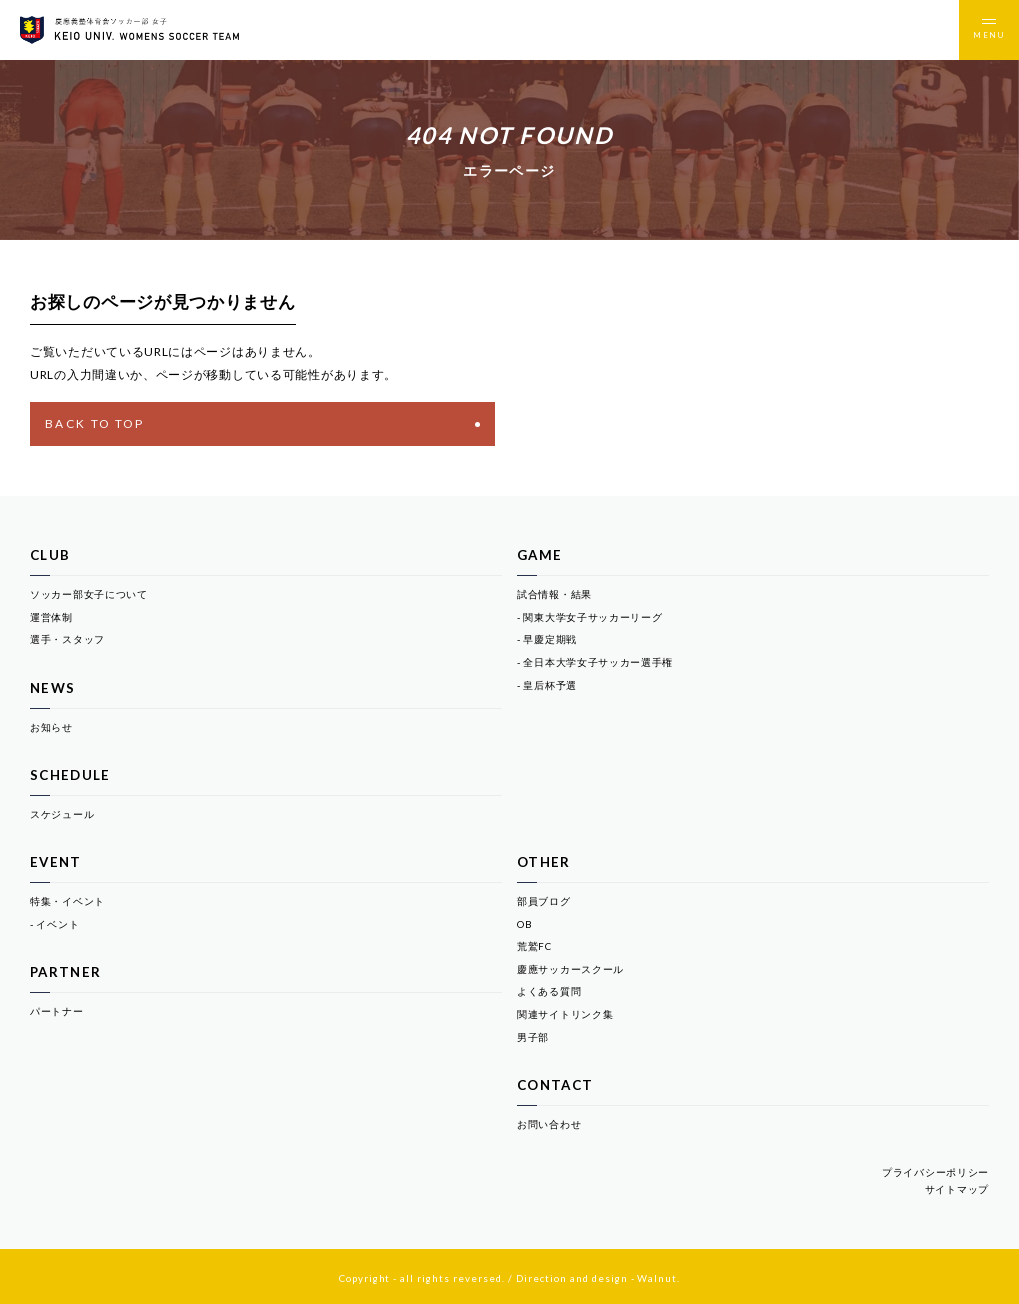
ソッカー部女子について (89, 594)
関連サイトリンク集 (565, 1014)
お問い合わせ (549, 1124)
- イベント (54, 924)
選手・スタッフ (67, 639)
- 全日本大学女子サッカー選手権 (595, 662)
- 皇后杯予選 (547, 685)
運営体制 (51, 617)
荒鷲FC (534, 946)
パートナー (57, 1011)
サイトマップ (957, 1189)
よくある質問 (549, 991)
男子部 (533, 1037)
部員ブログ (544, 901)
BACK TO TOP (262, 423)
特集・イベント (67, 901)
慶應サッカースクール (570, 969)
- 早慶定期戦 (547, 639)
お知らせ (51, 727)
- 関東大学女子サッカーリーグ (590, 617)
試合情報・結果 (554, 594)
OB (524, 924)
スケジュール (62, 814)
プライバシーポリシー (935, 1172)
